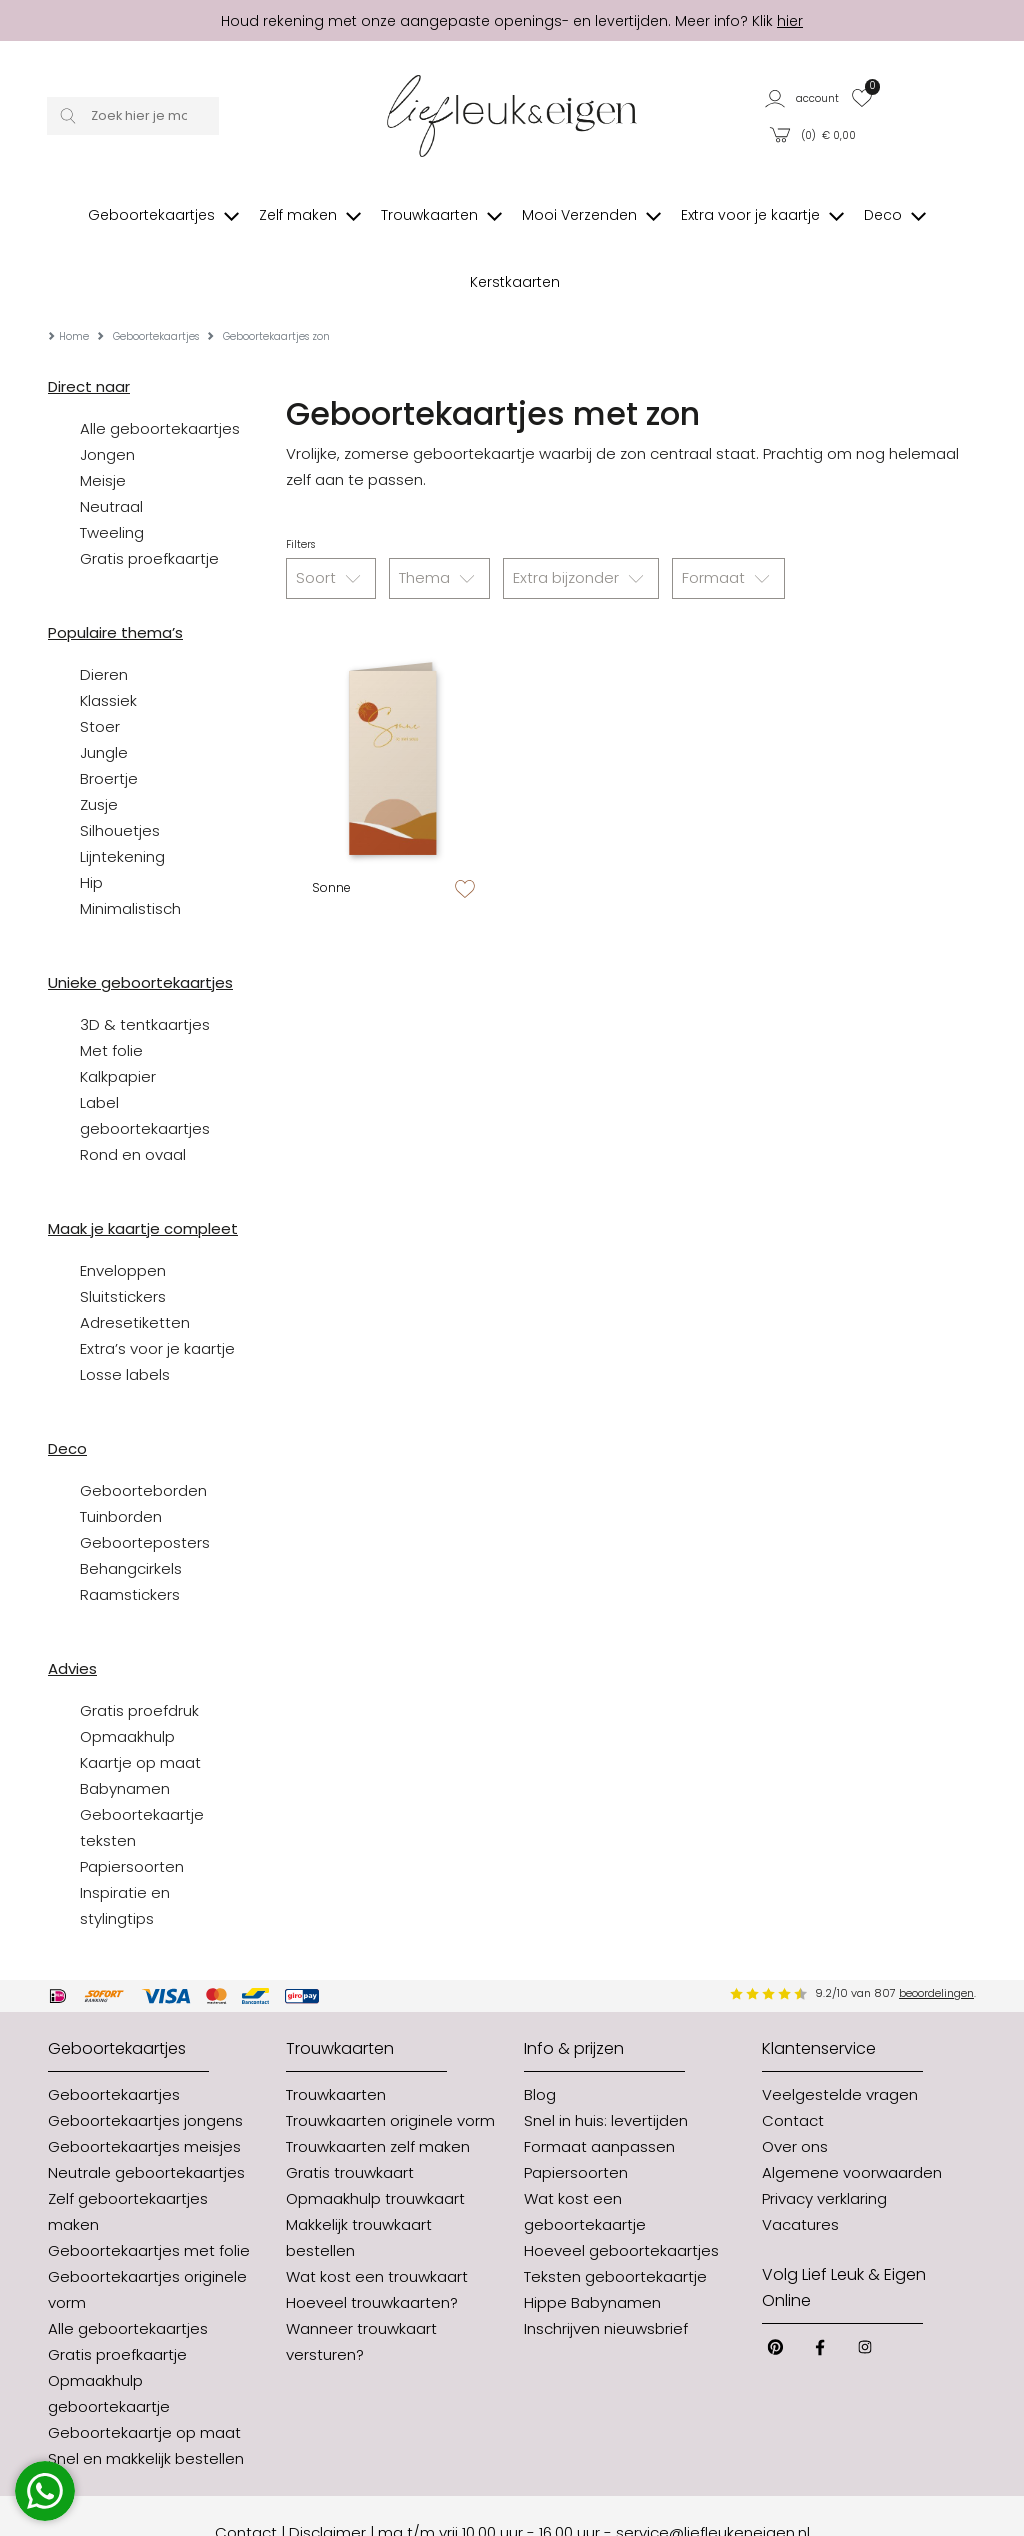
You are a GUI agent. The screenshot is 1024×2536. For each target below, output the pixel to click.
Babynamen (125, 1728)
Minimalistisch (130, 848)
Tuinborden (121, 1456)
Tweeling (112, 472)
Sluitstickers (123, 1236)
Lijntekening (122, 796)
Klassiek (108, 640)
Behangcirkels (131, 1508)
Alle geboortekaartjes (160, 368)
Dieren (104, 614)
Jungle (104, 692)
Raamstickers (130, 1534)
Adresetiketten (135, 1262)
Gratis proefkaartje (149, 498)
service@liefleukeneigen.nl (713, 2472)
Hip (91, 822)
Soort (331, 519)
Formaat (728, 519)
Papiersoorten (132, 1806)
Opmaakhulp (127, 1676)
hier (790, 21)
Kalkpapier (118, 1016)
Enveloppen (123, 1210)
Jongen (107, 394)
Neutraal (111, 446)
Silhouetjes (120, 770)
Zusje (99, 744)
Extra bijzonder (581, 519)
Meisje (103, 420)
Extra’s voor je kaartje (157, 1288)
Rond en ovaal (133, 1094)
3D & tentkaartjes (145, 964)
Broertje (109, 718)
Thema (439, 519)
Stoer (100, 666)
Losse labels (125, 1314)
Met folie (111, 990)
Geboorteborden (143, 1430)
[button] (803, 97)
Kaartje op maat (140, 1702)
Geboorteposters (145, 1482)
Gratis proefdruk (139, 1650)
